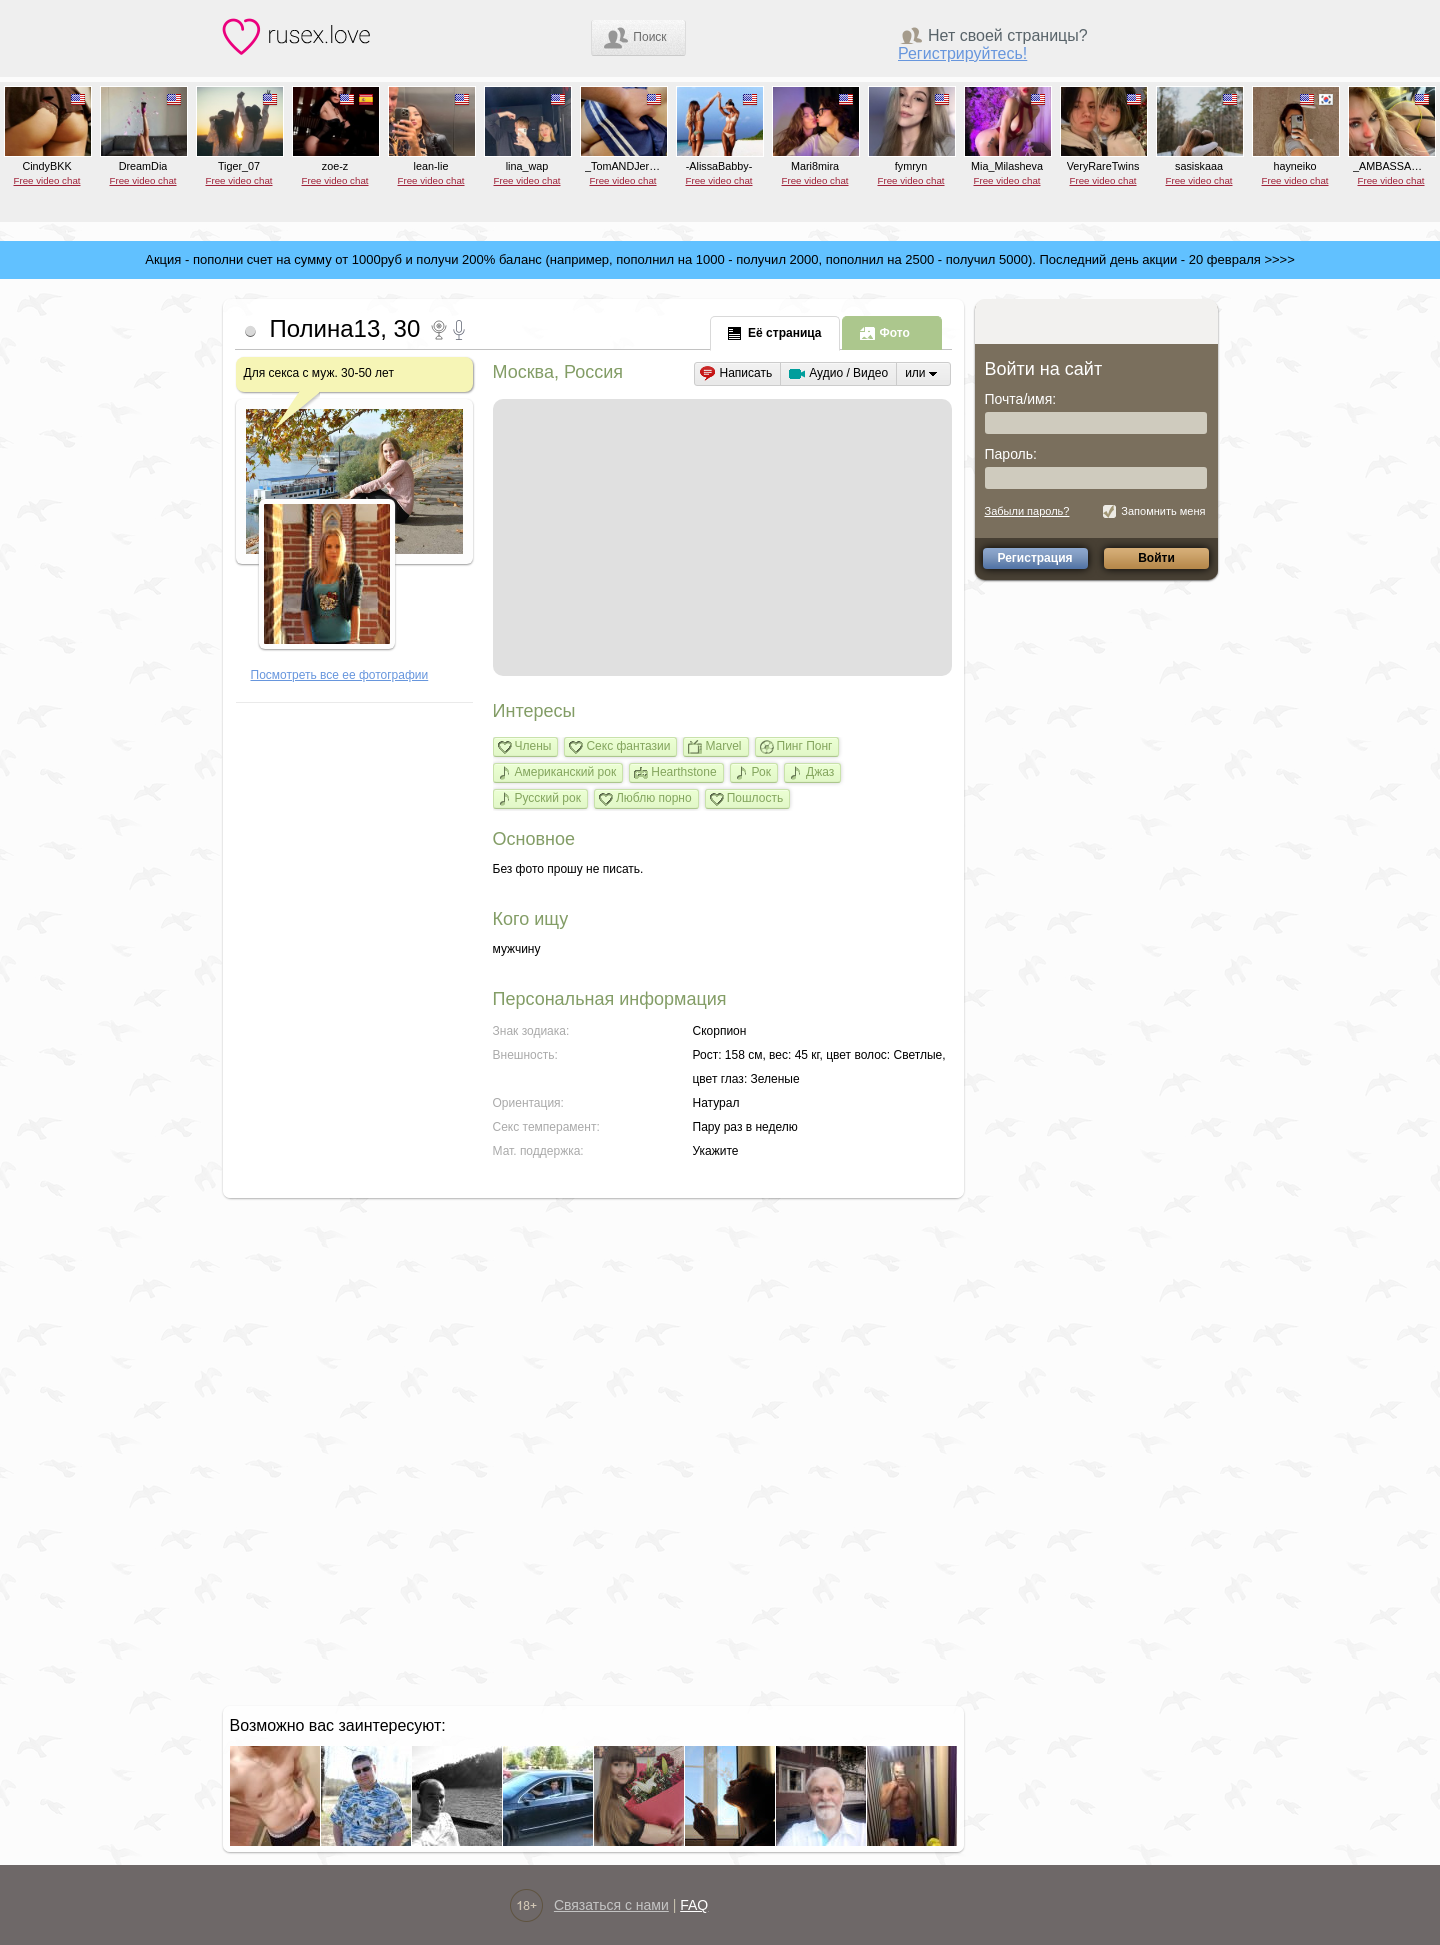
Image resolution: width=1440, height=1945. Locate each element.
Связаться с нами (611, 1905)
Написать (746, 373)
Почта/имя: (1021, 399)
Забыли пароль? (1027, 511)
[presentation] (774, 333)
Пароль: (1011, 454)
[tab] (775, 332)
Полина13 (325, 328)
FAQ (694, 1905)
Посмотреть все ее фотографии (340, 675)
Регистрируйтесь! (962, 53)
